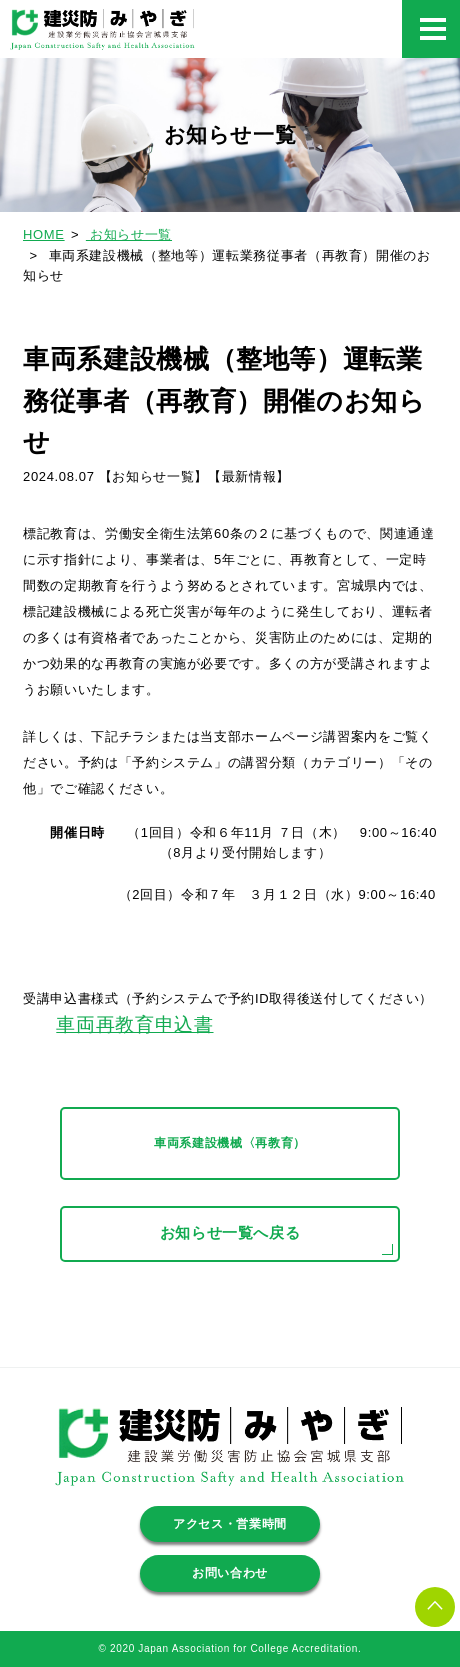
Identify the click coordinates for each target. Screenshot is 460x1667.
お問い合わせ (230, 1573)
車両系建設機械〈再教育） (230, 1143)
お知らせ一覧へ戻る (230, 1233)
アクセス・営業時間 (230, 1524)
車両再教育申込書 (134, 1024)
